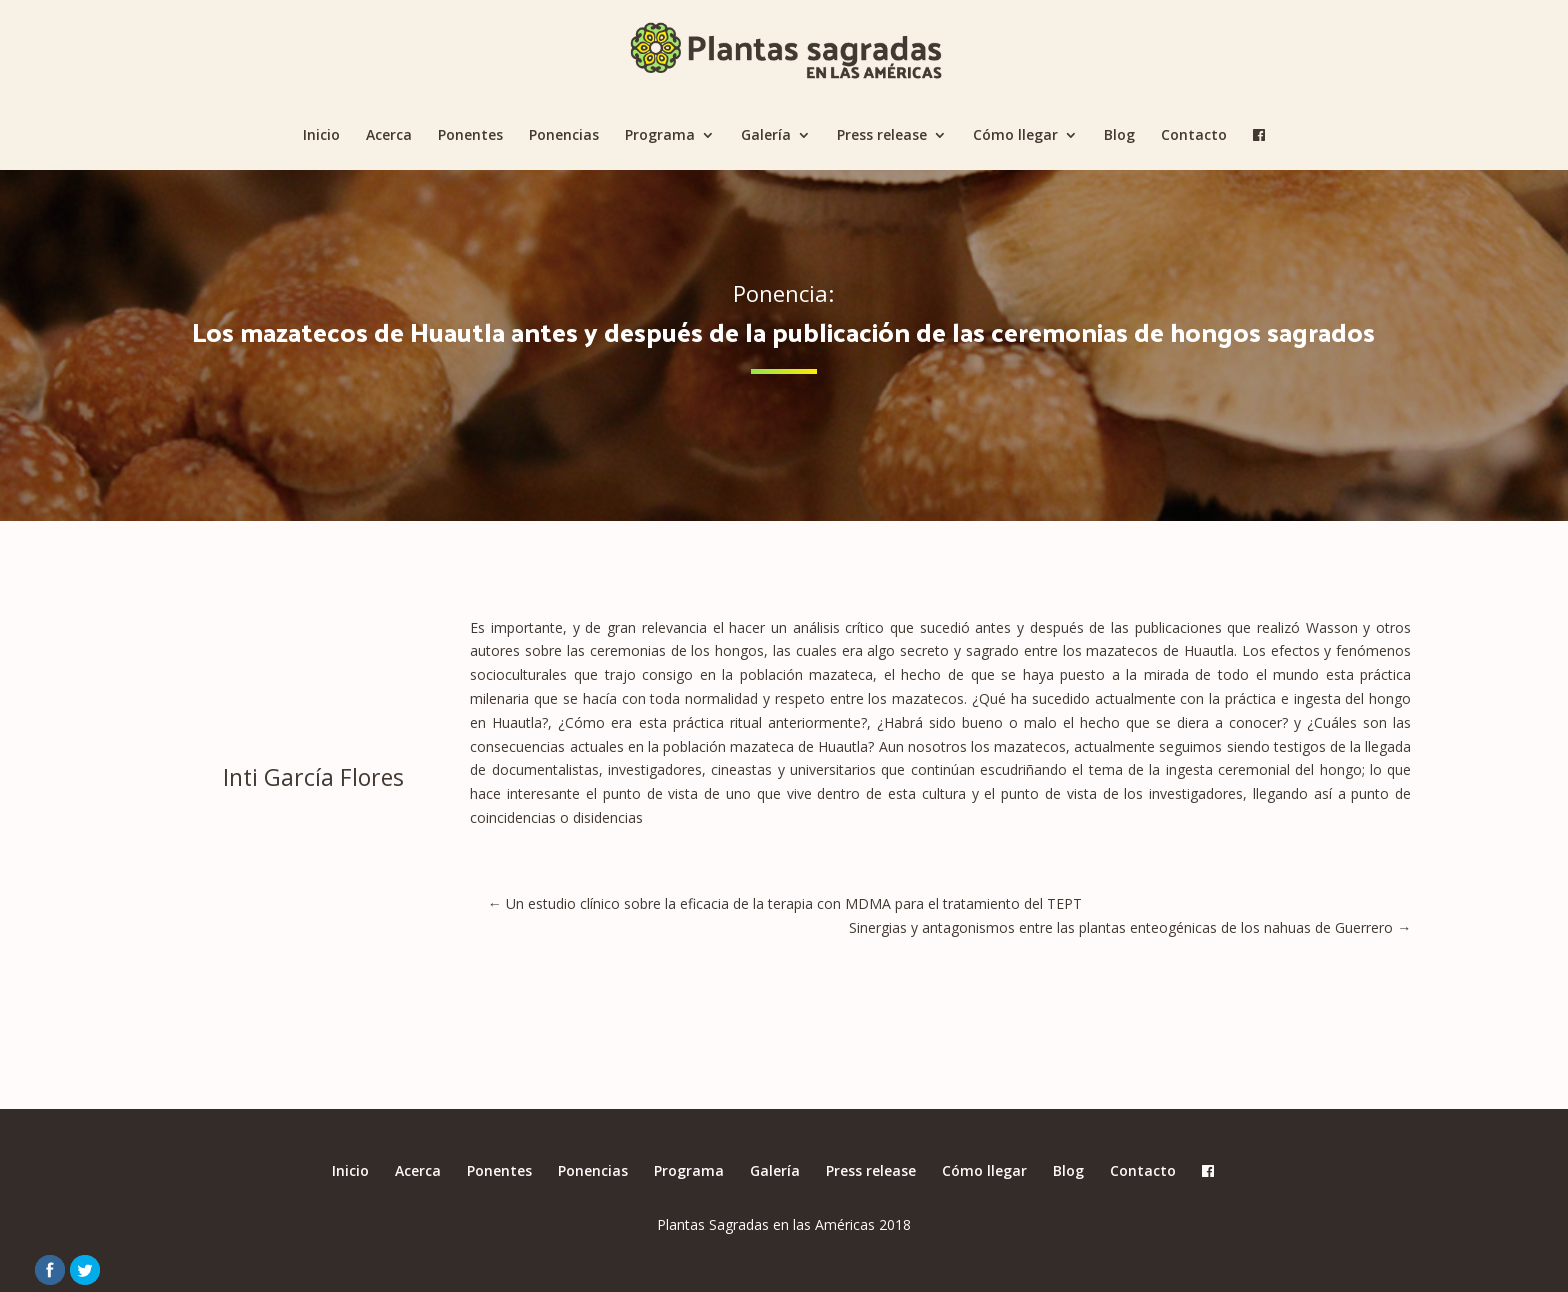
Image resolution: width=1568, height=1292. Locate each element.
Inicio (321, 136)
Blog (1119, 136)
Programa (660, 136)
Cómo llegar (1015, 136)
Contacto (1194, 136)
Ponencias (564, 136)
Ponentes (470, 136)
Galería (766, 136)
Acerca (389, 136)
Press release (882, 136)
